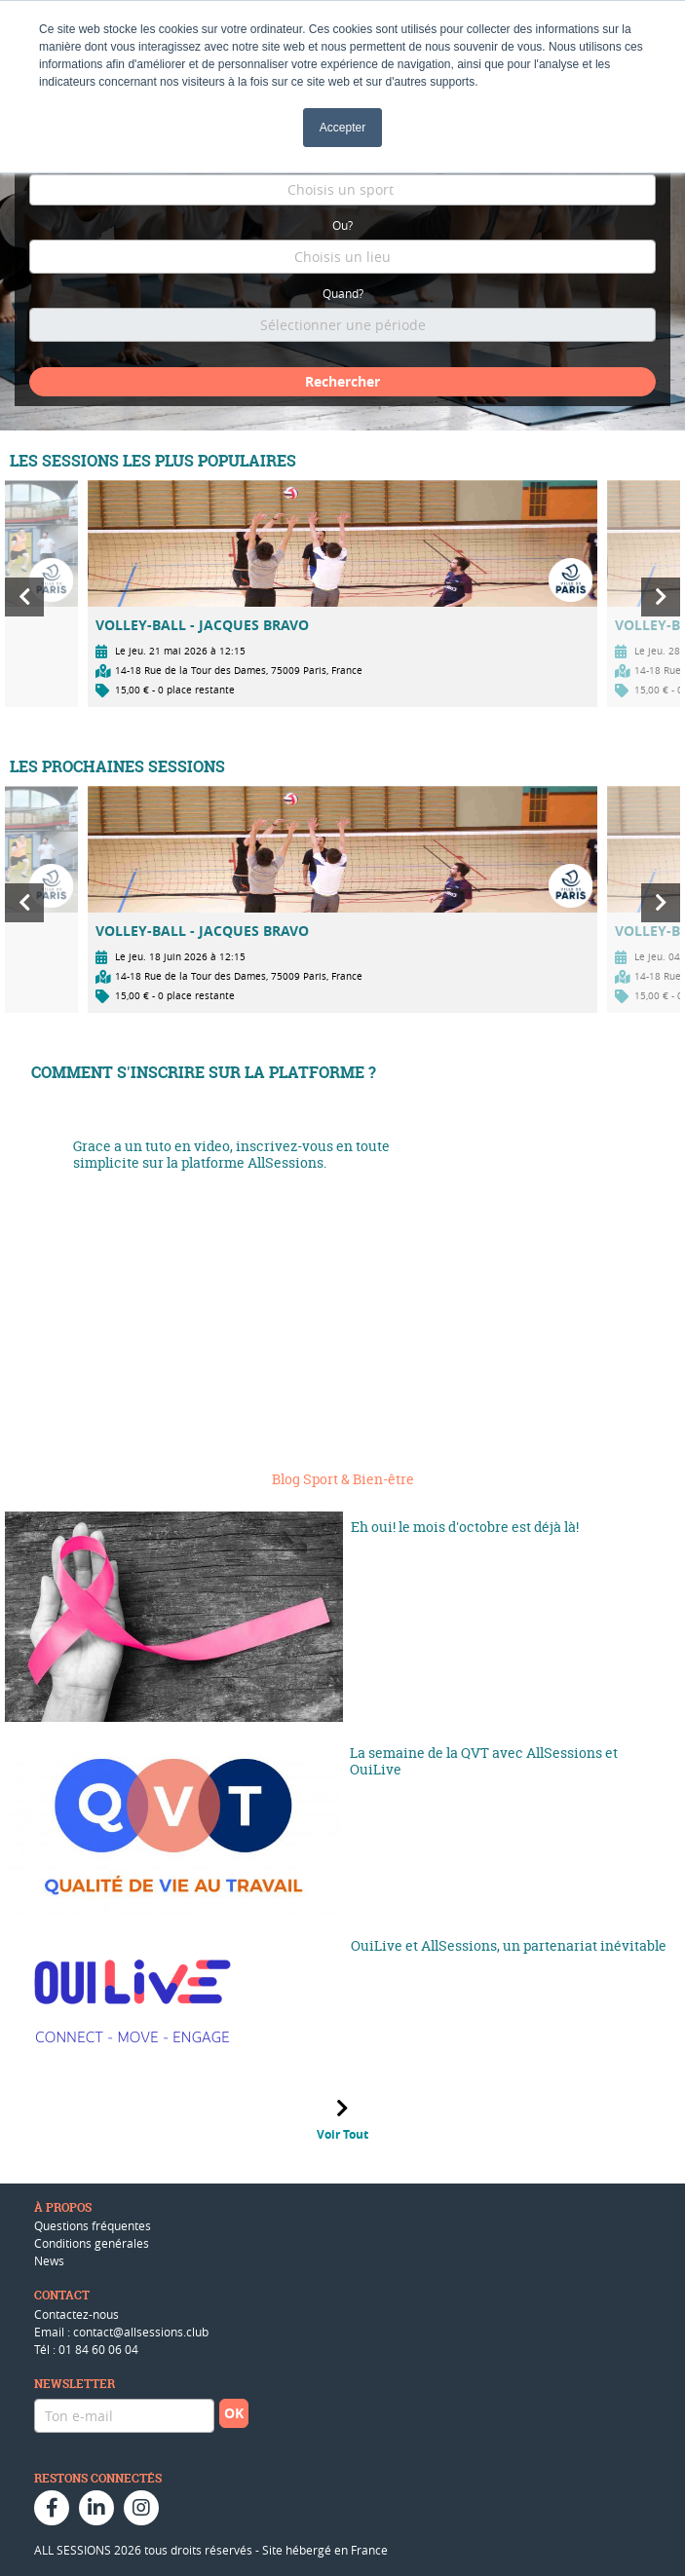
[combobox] (342, 189)
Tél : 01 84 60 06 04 (86, 2349)
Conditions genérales (91, 2243)
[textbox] (342, 190)
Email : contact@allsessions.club (121, 2331)
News (49, 2260)
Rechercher (342, 381)
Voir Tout (342, 2134)
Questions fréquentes (92, 2225)
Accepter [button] (342, 127)
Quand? (343, 293)
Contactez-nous (76, 2314)
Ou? (342, 225)
